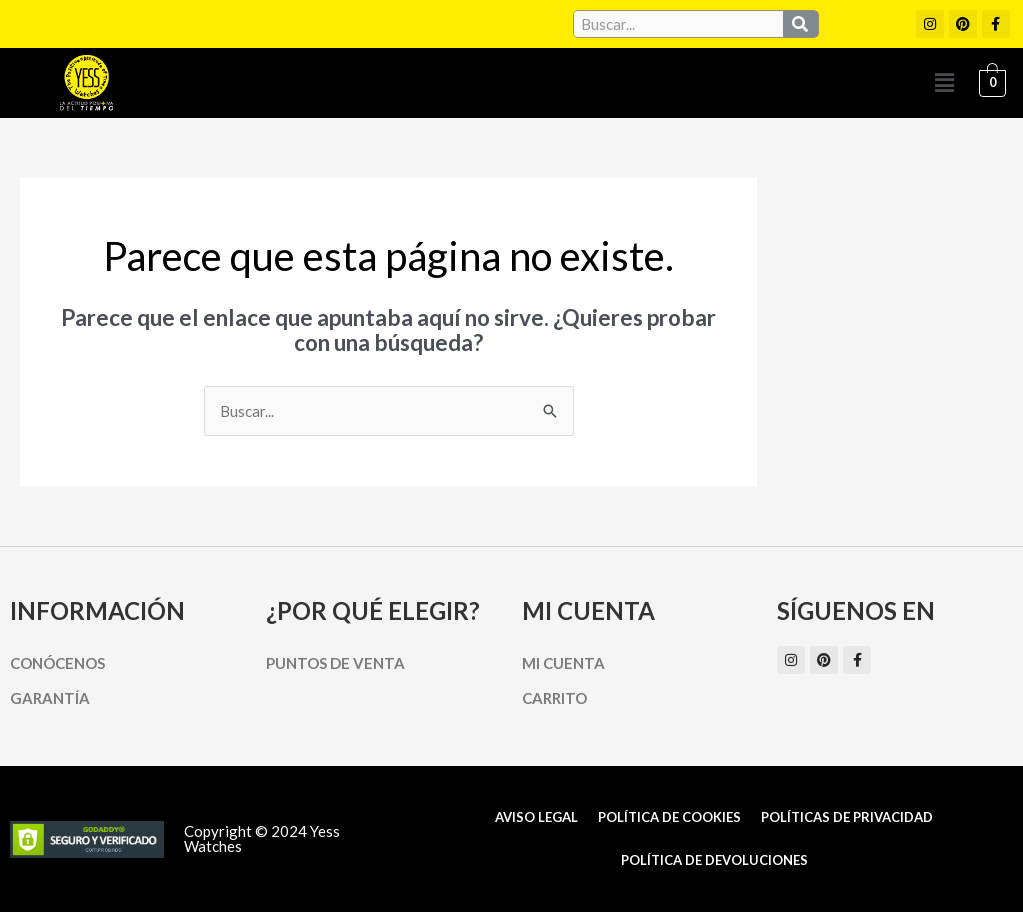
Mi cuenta (563, 663)
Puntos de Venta (335, 663)
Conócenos (57, 663)
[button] (944, 82)
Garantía (50, 698)
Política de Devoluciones (714, 860)
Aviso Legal (536, 817)
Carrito (554, 698)
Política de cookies (669, 817)
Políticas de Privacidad (847, 817)
